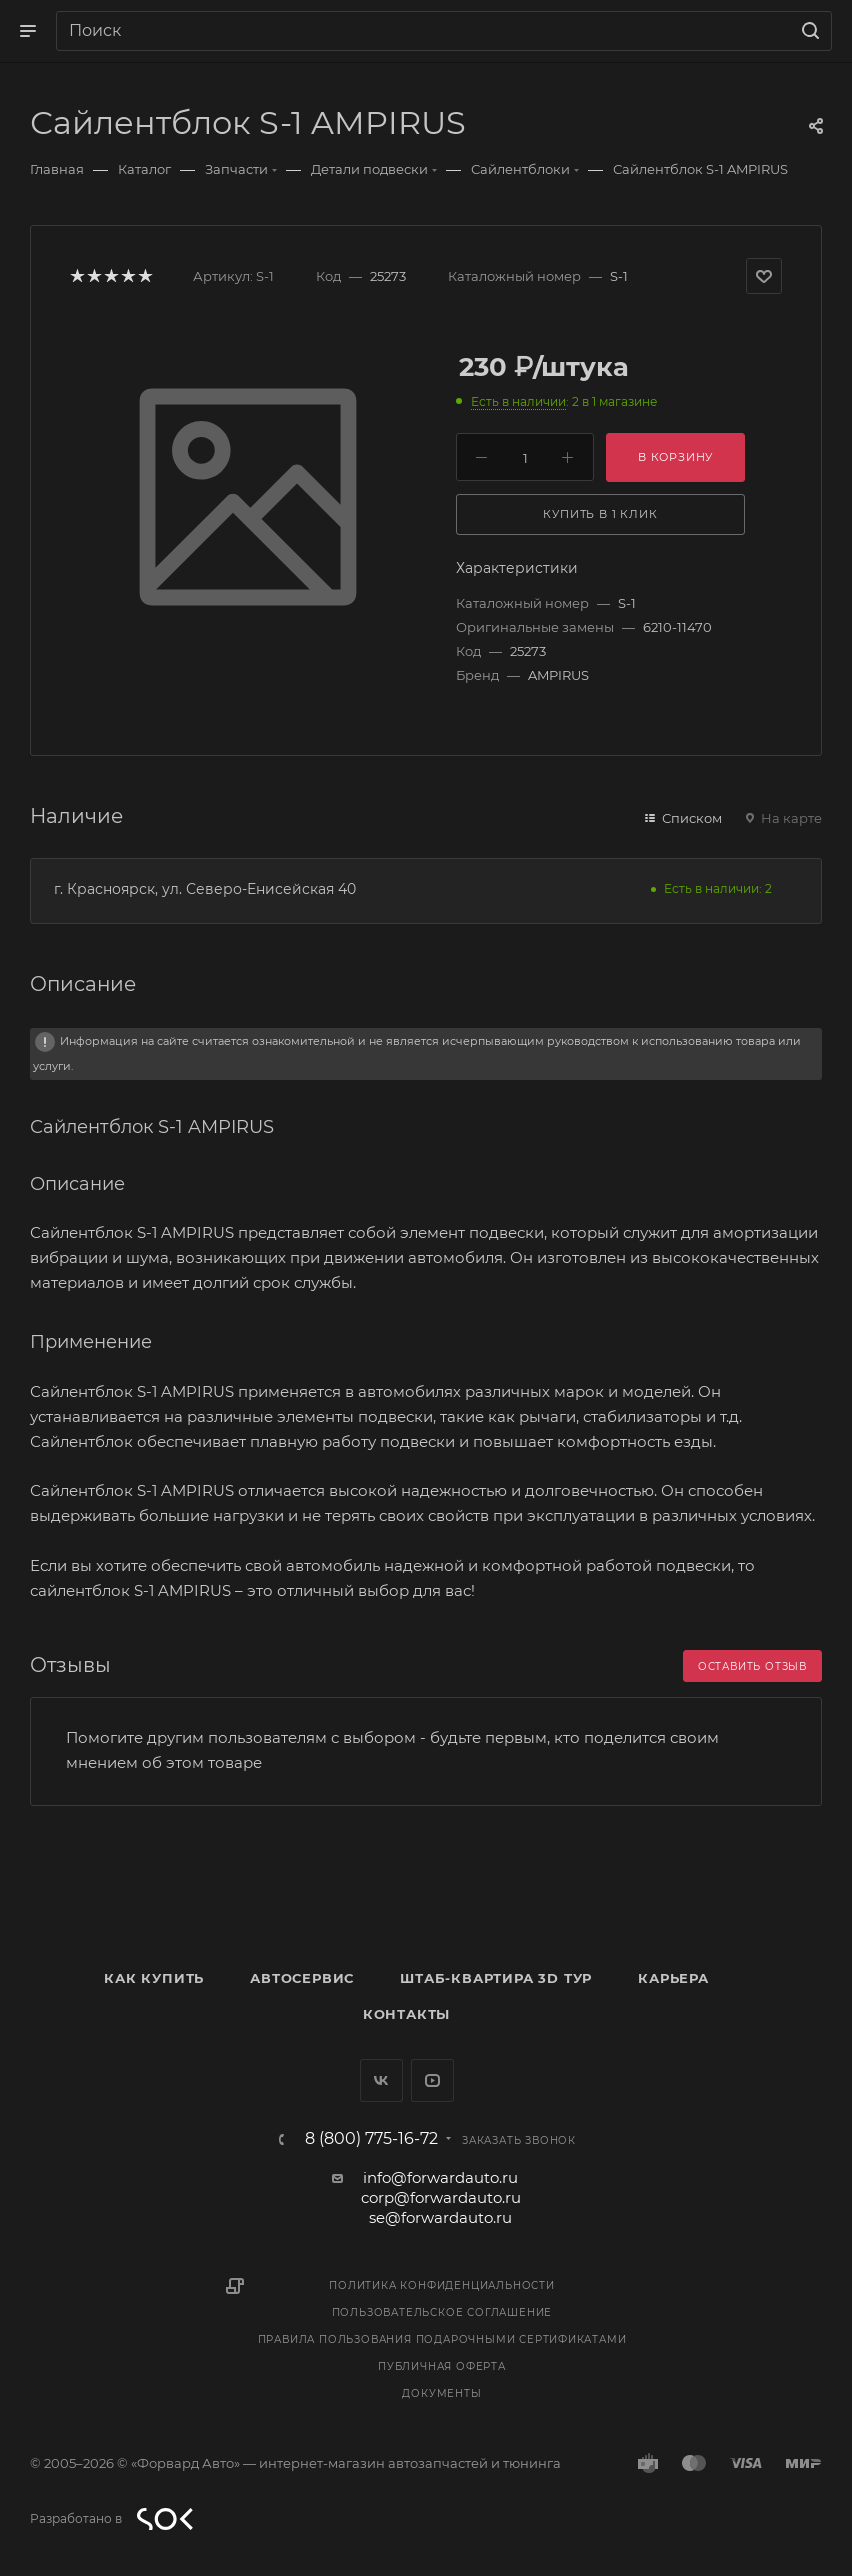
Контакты (406, 2014)
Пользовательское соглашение (442, 2312)
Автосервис (302, 1978)
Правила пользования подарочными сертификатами (442, 2339)
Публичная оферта (442, 2366)
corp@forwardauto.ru (441, 2197)
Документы (441, 2393)
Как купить (154, 1978)
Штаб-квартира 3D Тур (496, 1978)
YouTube (432, 2080)
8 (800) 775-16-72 (371, 2139)
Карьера (673, 1978)
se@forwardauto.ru (440, 2217)
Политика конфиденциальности (442, 2285)
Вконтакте (381, 2080)
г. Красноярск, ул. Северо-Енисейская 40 (205, 889)
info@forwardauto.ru (440, 2177)
